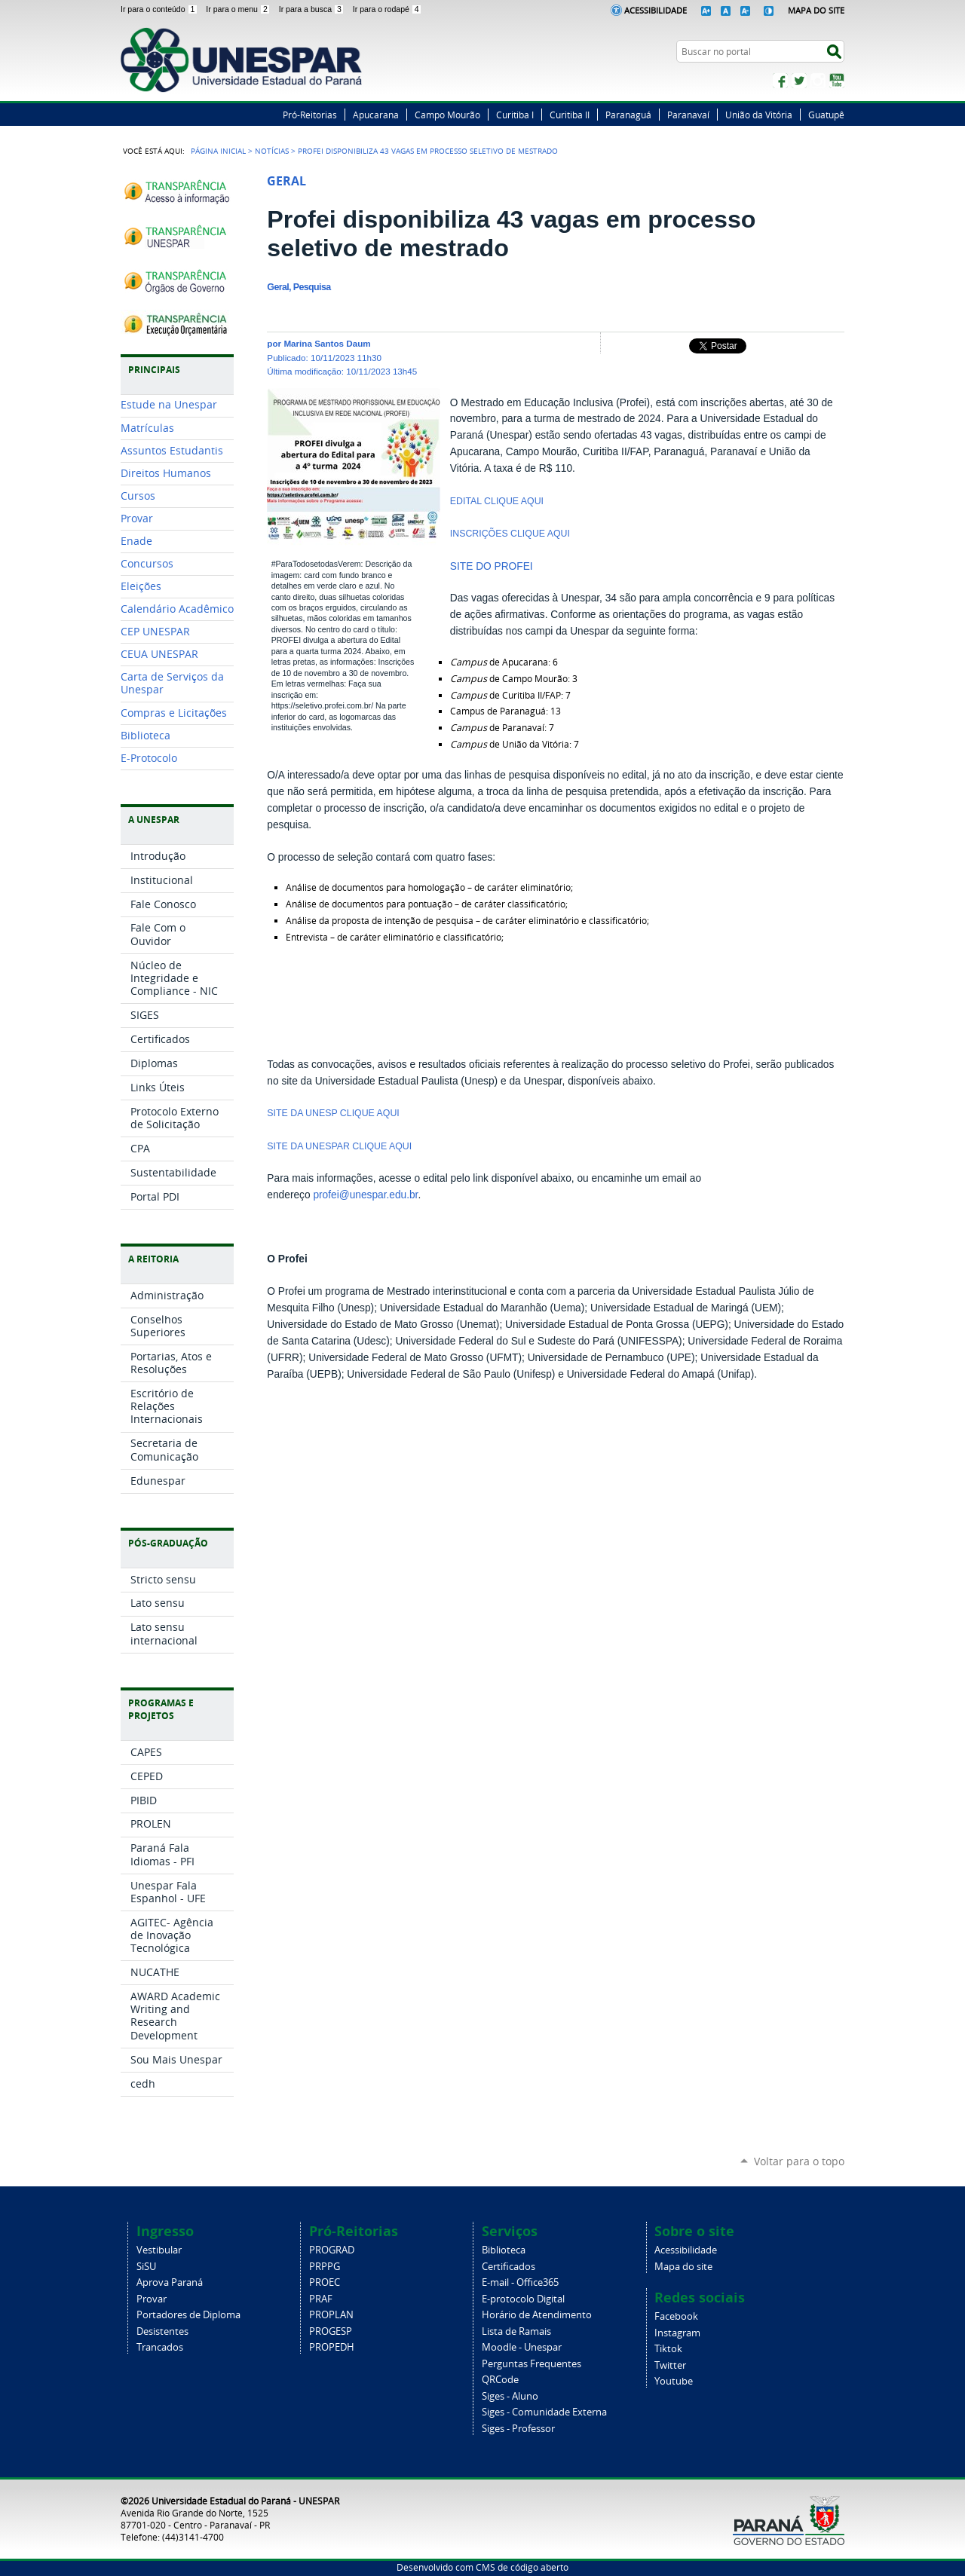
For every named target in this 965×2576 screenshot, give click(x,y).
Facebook (780, 80)
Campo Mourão (447, 115)
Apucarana (376, 115)
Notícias (272, 150)
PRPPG (324, 2266)
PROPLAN (331, 2314)
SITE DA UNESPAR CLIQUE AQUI (340, 1146)
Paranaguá (628, 115)
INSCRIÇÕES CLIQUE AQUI (511, 533)
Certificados (508, 2266)
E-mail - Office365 (520, 2282)
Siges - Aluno (510, 2396)
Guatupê (826, 115)
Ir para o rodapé (387, 9)
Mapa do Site (816, 10)
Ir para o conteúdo (160, 9)
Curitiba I (515, 115)
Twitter (799, 80)
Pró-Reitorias (310, 115)
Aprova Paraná (169, 2282)
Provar (151, 2299)
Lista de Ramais (516, 2331)
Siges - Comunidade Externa (544, 2412)
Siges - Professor (518, 2428)
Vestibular (159, 2250)
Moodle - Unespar (522, 2347)
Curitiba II (570, 115)
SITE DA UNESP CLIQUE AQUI (334, 1113)
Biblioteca (503, 2250)
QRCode (500, 2379)
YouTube (836, 80)
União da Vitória (758, 115)
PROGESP (330, 2331)
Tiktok (668, 2348)
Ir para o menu (239, 9)
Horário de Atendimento (537, 2314)
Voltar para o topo (799, 2161)
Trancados (159, 2347)
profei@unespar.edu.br (365, 1195)
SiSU (146, 2266)
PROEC (324, 2282)
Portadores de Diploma (188, 2314)
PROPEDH (331, 2347)
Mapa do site (683, 2266)
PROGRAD (331, 2250)
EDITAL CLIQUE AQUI (497, 501)
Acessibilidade (655, 10)
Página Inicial (218, 150)
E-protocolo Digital (523, 2299)
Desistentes (162, 2331)
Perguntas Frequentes (531, 2363)
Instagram (818, 80)
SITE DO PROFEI (491, 566)
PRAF (320, 2299)
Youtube (673, 2381)
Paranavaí (688, 115)
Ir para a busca (313, 9)
